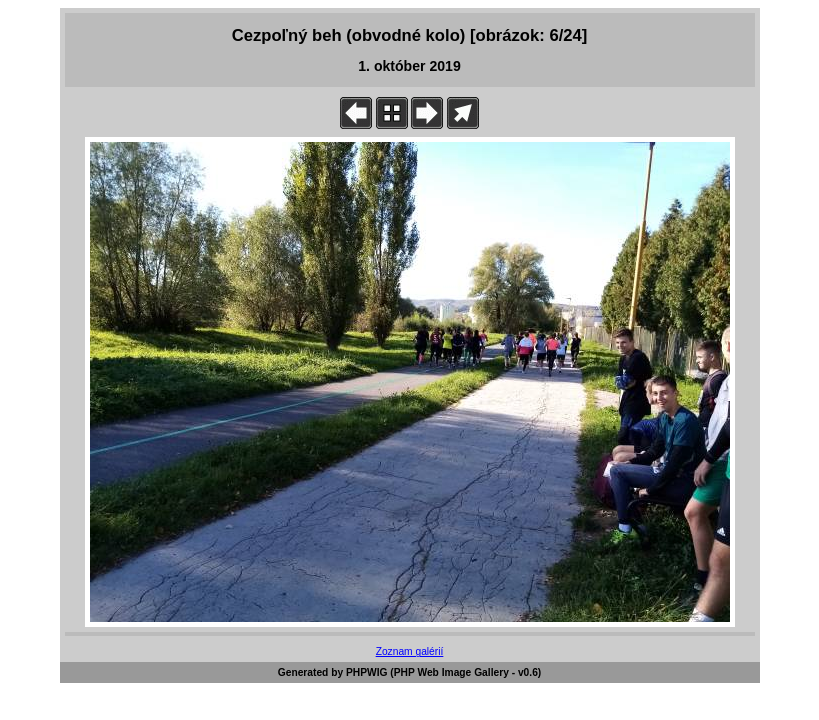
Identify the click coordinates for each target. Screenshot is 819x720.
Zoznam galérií (410, 651)
